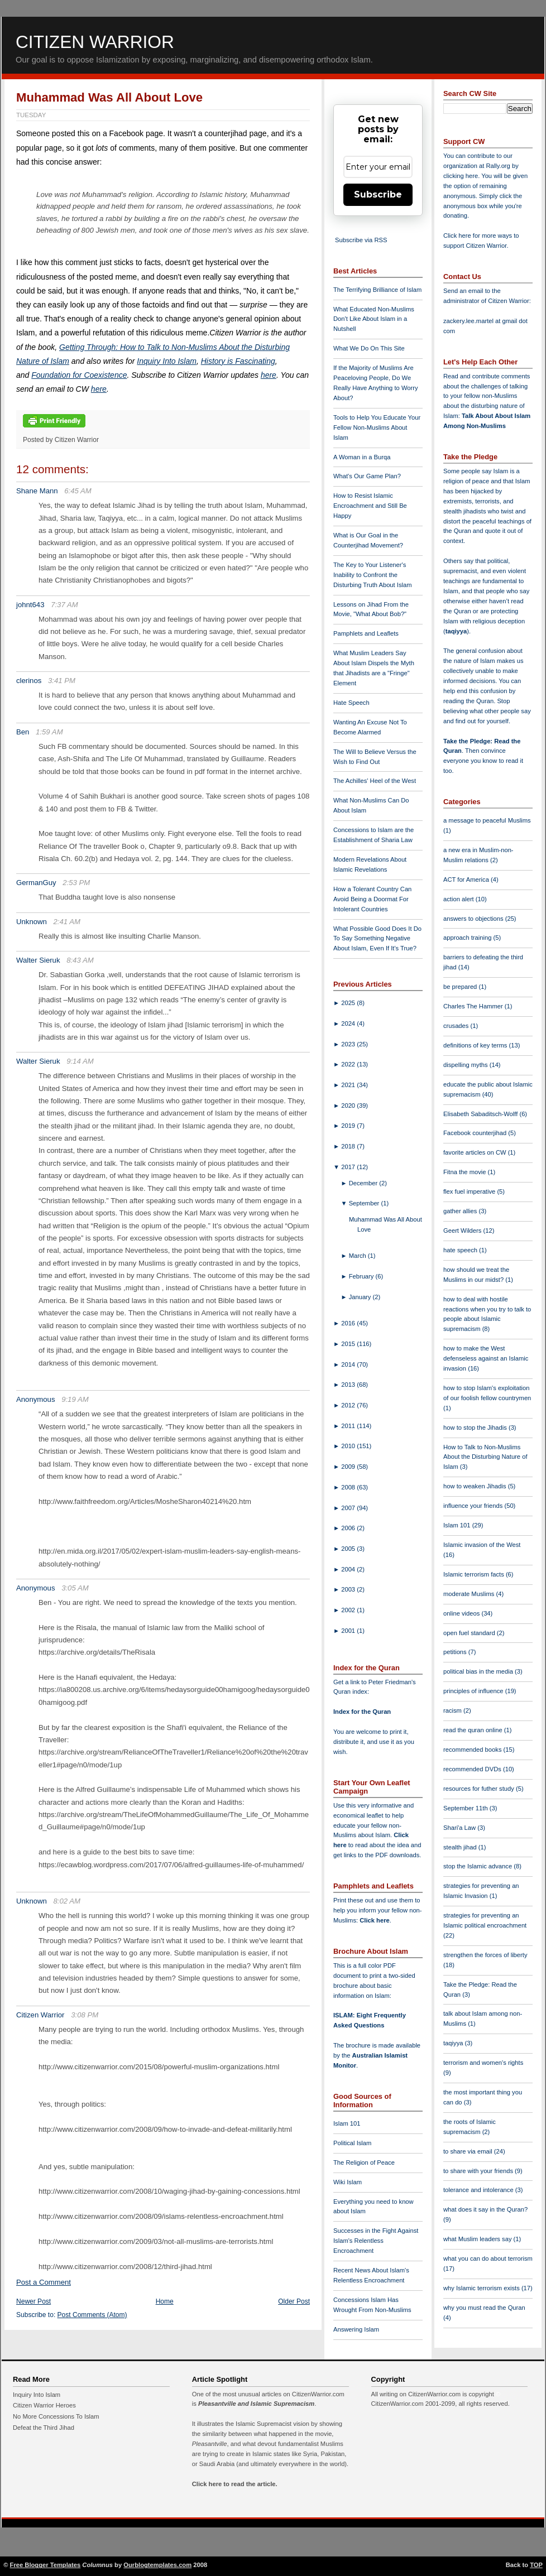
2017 (349, 1167)
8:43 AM (80, 960)
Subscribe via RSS (361, 240)
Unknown (31, 921)
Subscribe (378, 194)
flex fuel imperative (470, 1191)
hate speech (461, 1250)
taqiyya (456, 631)
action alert (459, 899)
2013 (349, 1384)
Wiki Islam (347, 2182)
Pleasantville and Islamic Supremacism (256, 2403)
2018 (349, 1146)
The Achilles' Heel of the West (374, 780)
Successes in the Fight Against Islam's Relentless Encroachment (375, 2240)
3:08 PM (84, 2015)
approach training (468, 937)
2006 (349, 1528)
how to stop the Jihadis (476, 1427)
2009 (349, 1466)
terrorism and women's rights (483, 2062)
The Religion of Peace (364, 2162)
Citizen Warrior (95, 42)
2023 (349, 1044)
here (268, 375)
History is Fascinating (238, 361)
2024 (349, 1023)
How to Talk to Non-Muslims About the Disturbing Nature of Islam (485, 1457)
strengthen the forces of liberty (485, 1955)
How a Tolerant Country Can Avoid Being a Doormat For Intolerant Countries (372, 899)
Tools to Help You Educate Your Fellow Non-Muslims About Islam (376, 427)
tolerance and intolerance (479, 2189)
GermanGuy (36, 882)
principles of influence (474, 1691)
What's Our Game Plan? (367, 476)
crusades (457, 1025)
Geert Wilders (463, 1230)
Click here (374, 1920)
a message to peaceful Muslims (487, 820)
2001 (349, 1630)
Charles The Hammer (474, 1006)
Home (165, 2301)
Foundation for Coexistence (79, 375)
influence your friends (473, 1505)
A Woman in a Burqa (361, 457)
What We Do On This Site (369, 348)
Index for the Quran (362, 1711)
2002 (349, 1610)
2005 (349, 1548)
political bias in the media (479, 1671)
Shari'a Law (460, 1827)
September (365, 1203)
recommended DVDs (473, 1769)
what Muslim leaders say (478, 2239)
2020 (349, 1105)
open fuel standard (470, 1633)
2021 (349, 1085)
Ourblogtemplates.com (157, 2564)
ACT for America (467, 879)
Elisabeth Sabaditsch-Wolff (481, 1114)
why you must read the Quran (484, 2307)
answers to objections (474, 918)
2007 (349, 1508)
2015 (349, 1343)
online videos (462, 1613)
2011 (349, 1425)
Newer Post (33, 2301)
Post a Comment (43, 2282)
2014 (349, 1364)
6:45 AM (78, 491)
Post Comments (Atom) (92, 2315)
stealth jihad (460, 1847)
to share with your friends (479, 2171)
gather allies (460, 1211)
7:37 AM (64, 604)
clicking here (460, 175)
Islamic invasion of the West (481, 1544)
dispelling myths (466, 1064)
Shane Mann (37, 491)
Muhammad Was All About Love (109, 97)
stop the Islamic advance (478, 1866)
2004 (349, 1569)
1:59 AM (49, 732)
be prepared (460, 986)
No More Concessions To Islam (56, 2416)
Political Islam (352, 2143)
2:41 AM (67, 921)
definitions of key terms (476, 1045)
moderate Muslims (469, 1593)
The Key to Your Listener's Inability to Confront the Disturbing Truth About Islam (372, 574)
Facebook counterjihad (475, 1133)
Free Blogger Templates (45, 2564)
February (362, 1276)
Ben (22, 732)
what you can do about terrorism (488, 2258)
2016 (349, 1323)
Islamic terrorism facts (474, 1574)
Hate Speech (351, 702)
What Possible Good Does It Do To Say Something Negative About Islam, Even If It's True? (377, 938)
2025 (349, 1002)
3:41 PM (61, 680)
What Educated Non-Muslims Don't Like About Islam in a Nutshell (373, 319)
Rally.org (498, 165)
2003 (349, 1589)
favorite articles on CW (475, 1152)
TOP (536, 2564)
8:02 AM (67, 1901)
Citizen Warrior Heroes (44, 2405)
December (364, 1183)
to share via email (468, 2151)
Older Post (294, 2301)
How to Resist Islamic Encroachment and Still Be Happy (370, 505)
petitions (455, 1652)
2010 (349, 1446)
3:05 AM (75, 1588)
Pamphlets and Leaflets (366, 633)
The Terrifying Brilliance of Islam (377, 289)
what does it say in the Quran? (485, 2209)
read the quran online (473, 1730)
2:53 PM (76, 882)
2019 (349, 1125)
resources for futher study (479, 1788)
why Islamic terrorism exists (482, 2288)
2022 (349, 1064)
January (361, 1297)
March (358, 1255)
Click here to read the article (234, 2484)
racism (453, 1710)
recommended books (473, 1749)
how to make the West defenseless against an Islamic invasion (485, 1358)
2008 (349, 1487)
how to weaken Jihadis (475, 1486)
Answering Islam (356, 2329)
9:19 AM (75, 1399)
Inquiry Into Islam (167, 361)
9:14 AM (80, 1061)
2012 (349, 1405)
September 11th (466, 1808)
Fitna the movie (465, 1172)
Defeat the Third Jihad (43, 2427)
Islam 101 (347, 2123)
